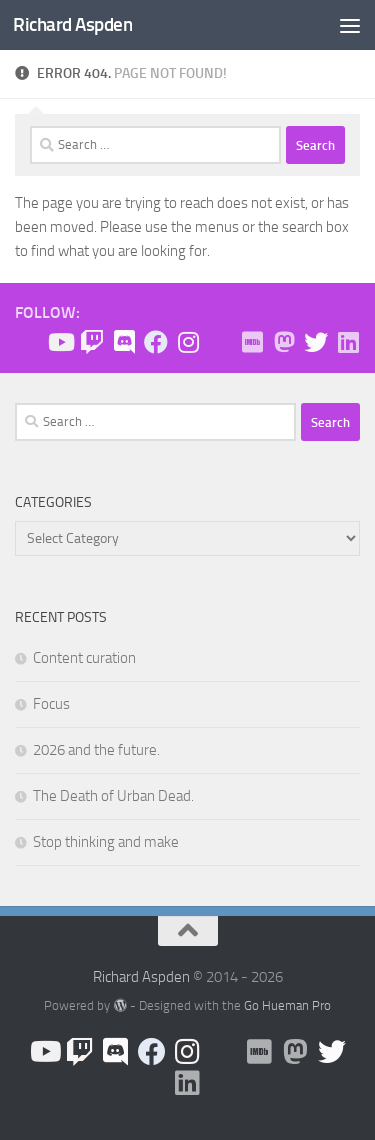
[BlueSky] (220, 343)
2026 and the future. (96, 750)
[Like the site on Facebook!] (156, 342)
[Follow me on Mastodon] (284, 342)
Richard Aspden (72, 24)
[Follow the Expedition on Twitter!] (316, 342)
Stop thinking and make (106, 842)
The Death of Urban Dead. (113, 796)
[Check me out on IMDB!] (252, 342)
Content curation (84, 658)
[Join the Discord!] (124, 342)
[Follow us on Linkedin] (348, 342)
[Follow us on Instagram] (188, 342)
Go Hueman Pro (287, 1005)
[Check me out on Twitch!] (92, 342)
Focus (51, 704)
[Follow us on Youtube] (60, 342)
